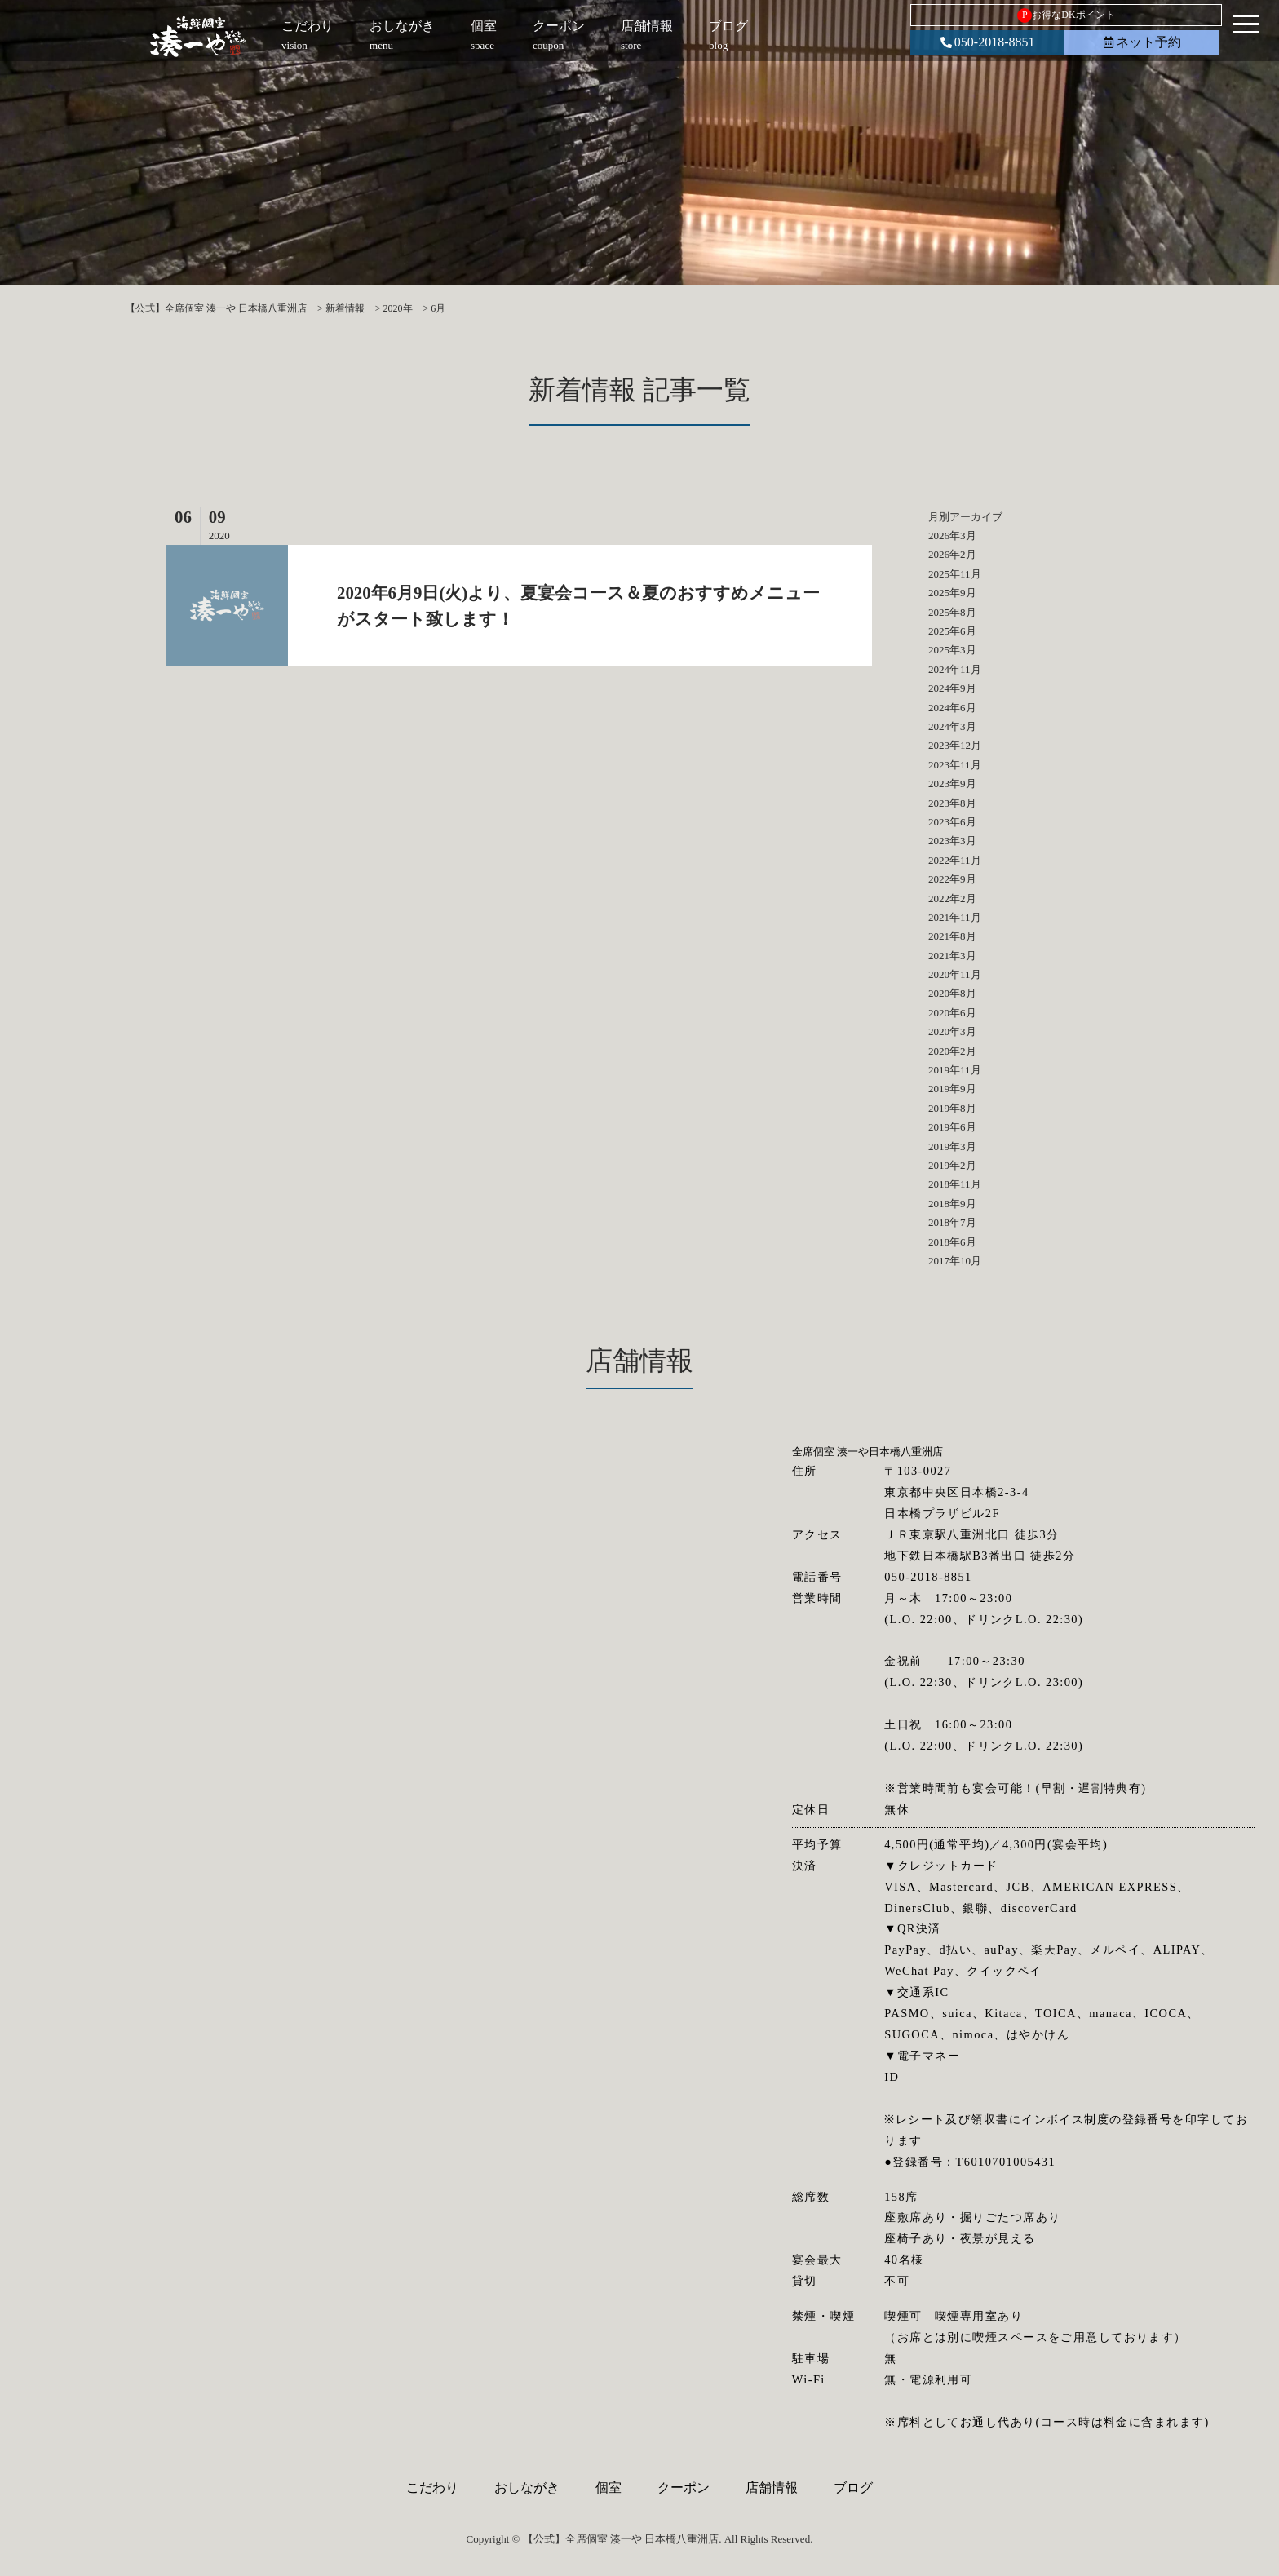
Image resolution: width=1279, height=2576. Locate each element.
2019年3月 (952, 1146)
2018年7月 (952, 1222)
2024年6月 (952, 708)
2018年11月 (954, 1184)
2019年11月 (954, 1070)
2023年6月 (952, 822)
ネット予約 (1142, 42)
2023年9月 (952, 783)
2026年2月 (952, 554)
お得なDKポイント (1065, 15)
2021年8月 (952, 936)
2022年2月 (952, 898)
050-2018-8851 (987, 42)
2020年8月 (952, 993)
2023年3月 (952, 840)
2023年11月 (954, 765)
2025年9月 (952, 592)
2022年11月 (954, 860)
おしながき (527, 2487)
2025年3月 (952, 650)
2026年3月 (952, 535)
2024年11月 (954, 669)
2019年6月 (952, 1127)
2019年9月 (952, 1088)
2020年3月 (952, 1031)
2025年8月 (952, 612)
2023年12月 (954, 745)
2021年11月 (954, 917)
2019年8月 (952, 1108)
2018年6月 (952, 1242)
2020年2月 (952, 1051)
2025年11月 (954, 574)
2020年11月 (954, 974)
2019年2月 (952, 1165)
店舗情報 (772, 2487)
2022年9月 (952, 879)
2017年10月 (954, 1261)
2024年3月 (952, 726)
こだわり (432, 2487)
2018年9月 (952, 1203)
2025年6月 (952, 631)
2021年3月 (952, 955)
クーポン (683, 2487)
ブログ (853, 2487)
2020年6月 (952, 1013)
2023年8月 (952, 803)
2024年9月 (952, 688)
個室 (608, 2487)
